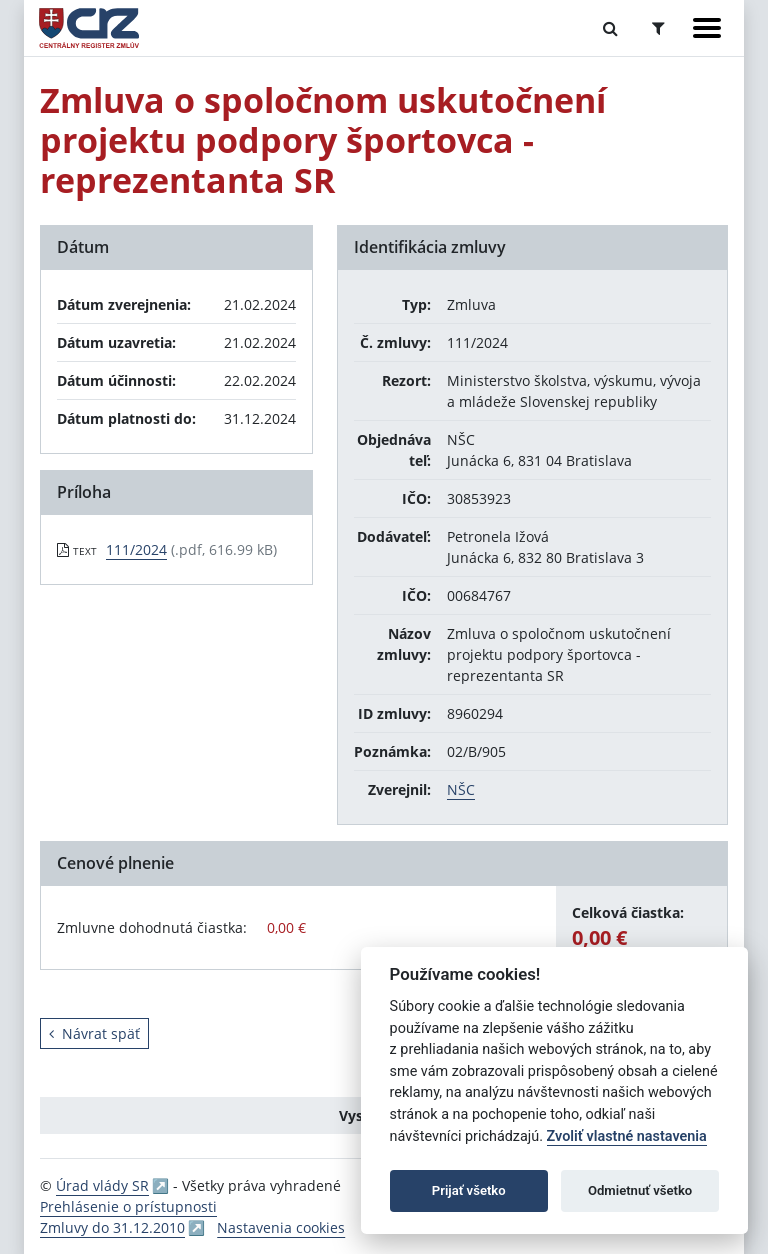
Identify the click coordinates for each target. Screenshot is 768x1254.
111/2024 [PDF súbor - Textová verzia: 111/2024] (136, 549)
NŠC (461, 789)
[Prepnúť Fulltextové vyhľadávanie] (610, 28)
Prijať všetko (469, 1190)
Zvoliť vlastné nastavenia (627, 1136)
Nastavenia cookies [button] (281, 1227)
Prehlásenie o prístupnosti (128, 1206)
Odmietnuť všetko (640, 1190)
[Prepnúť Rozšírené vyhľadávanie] (658, 28)
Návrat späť (94, 1033)
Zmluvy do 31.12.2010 (112, 1227)
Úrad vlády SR (102, 1185)
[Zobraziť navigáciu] (707, 28)
